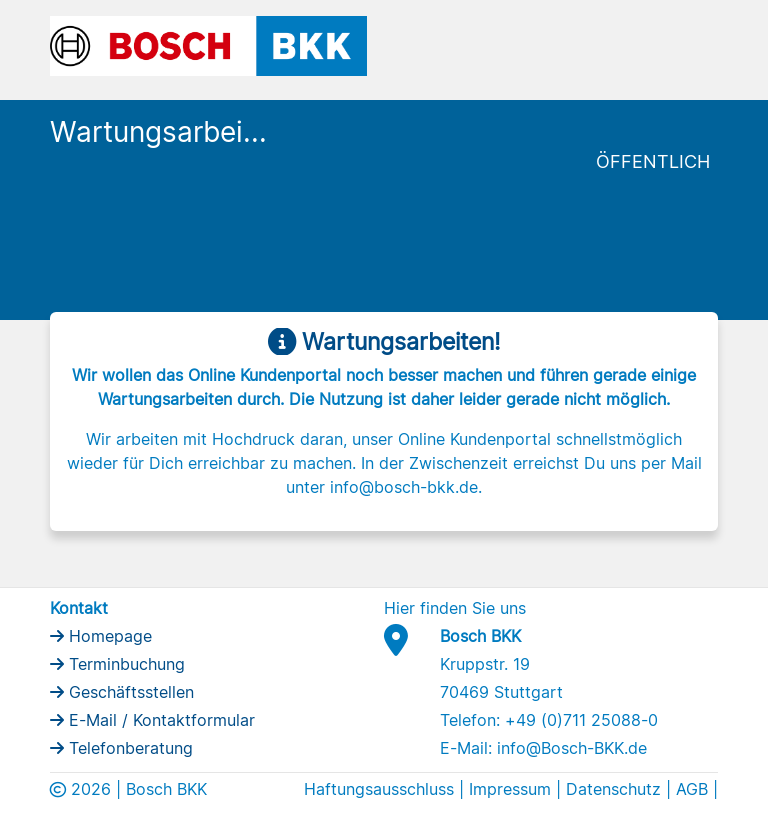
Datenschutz (613, 789)
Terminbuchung (124, 664)
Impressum (510, 789)
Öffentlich (653, 161)
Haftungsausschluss (379, 789)
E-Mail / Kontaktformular (159, 720)
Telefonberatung (128, 748)
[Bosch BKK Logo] (208, 44)
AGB (692, 789)
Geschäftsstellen (129, 692)
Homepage (108, 636)
